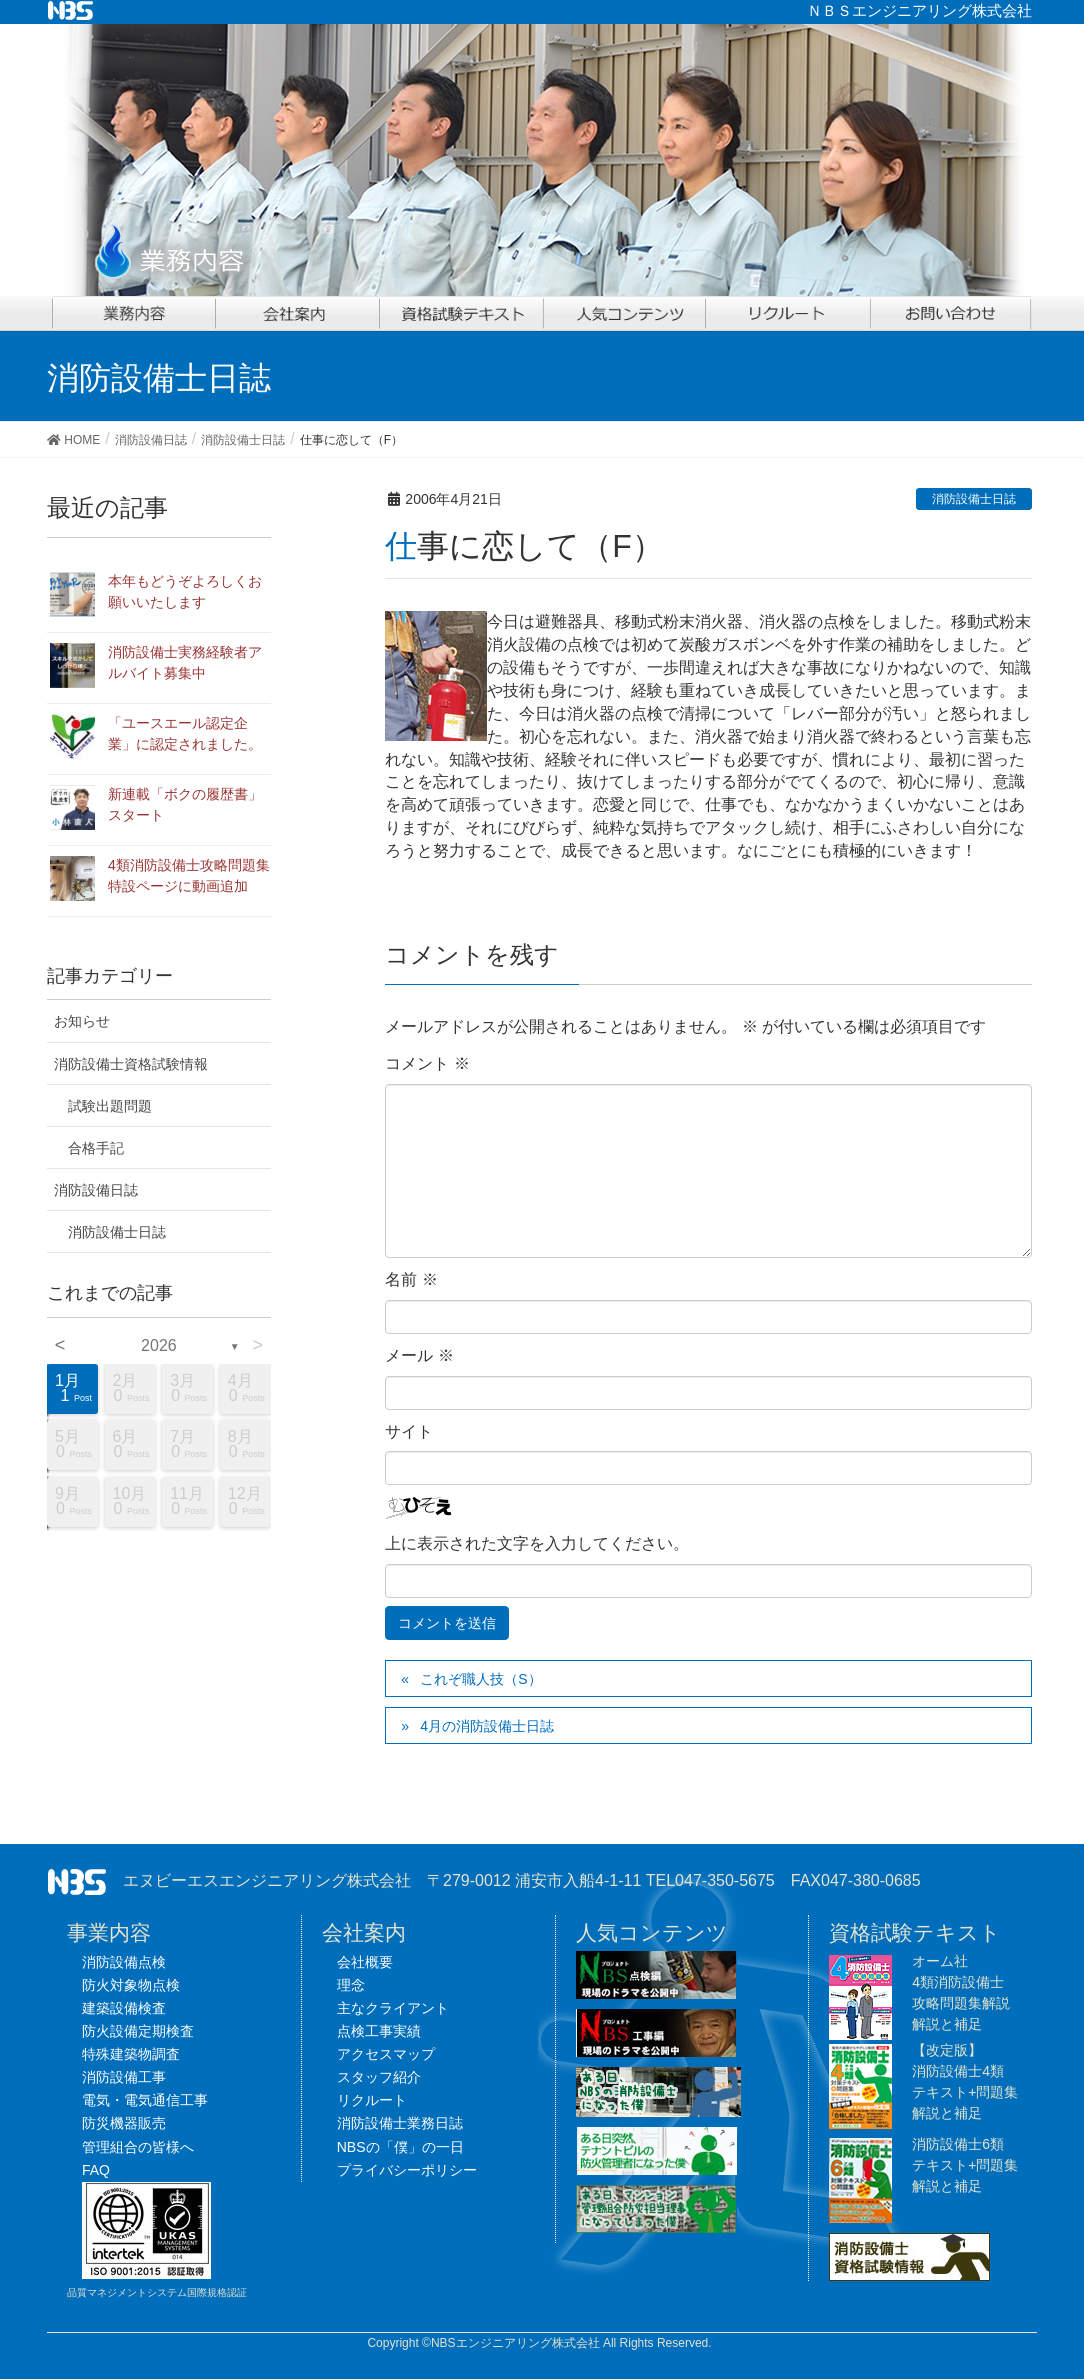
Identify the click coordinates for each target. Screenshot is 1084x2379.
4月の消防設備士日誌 (487, 1726)
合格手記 (96, 1148)
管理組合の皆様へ (138, 2147)
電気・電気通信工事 (145, 2100)
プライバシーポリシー (407, 2170)
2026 (159, 1345)
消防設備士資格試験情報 (131, 1064)
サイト (409, 1431)
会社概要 (365, 1962)
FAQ (96, 2170)
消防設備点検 (124, 1962)
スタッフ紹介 (379, 2077)
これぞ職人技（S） (480, 1679)
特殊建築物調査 (131, 2054)
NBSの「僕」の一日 (400, 2147)
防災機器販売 (124, 2123)
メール (419, 1355)
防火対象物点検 (131, 1985)
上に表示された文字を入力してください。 (537, 1543)
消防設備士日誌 (974, 499)
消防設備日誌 (96, 1190)
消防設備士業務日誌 (400, 2123)
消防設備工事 (124, 2077)
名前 (411, 1279)
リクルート (372, 2100)
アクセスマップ (386, 2054)
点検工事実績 (379, 2031)
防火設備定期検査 (138, 2031)
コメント (427, 1063)
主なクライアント (393, 2008)
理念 (351, 1985)
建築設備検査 (124, 2008)
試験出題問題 (110, 1106)
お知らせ (82, 1021)
